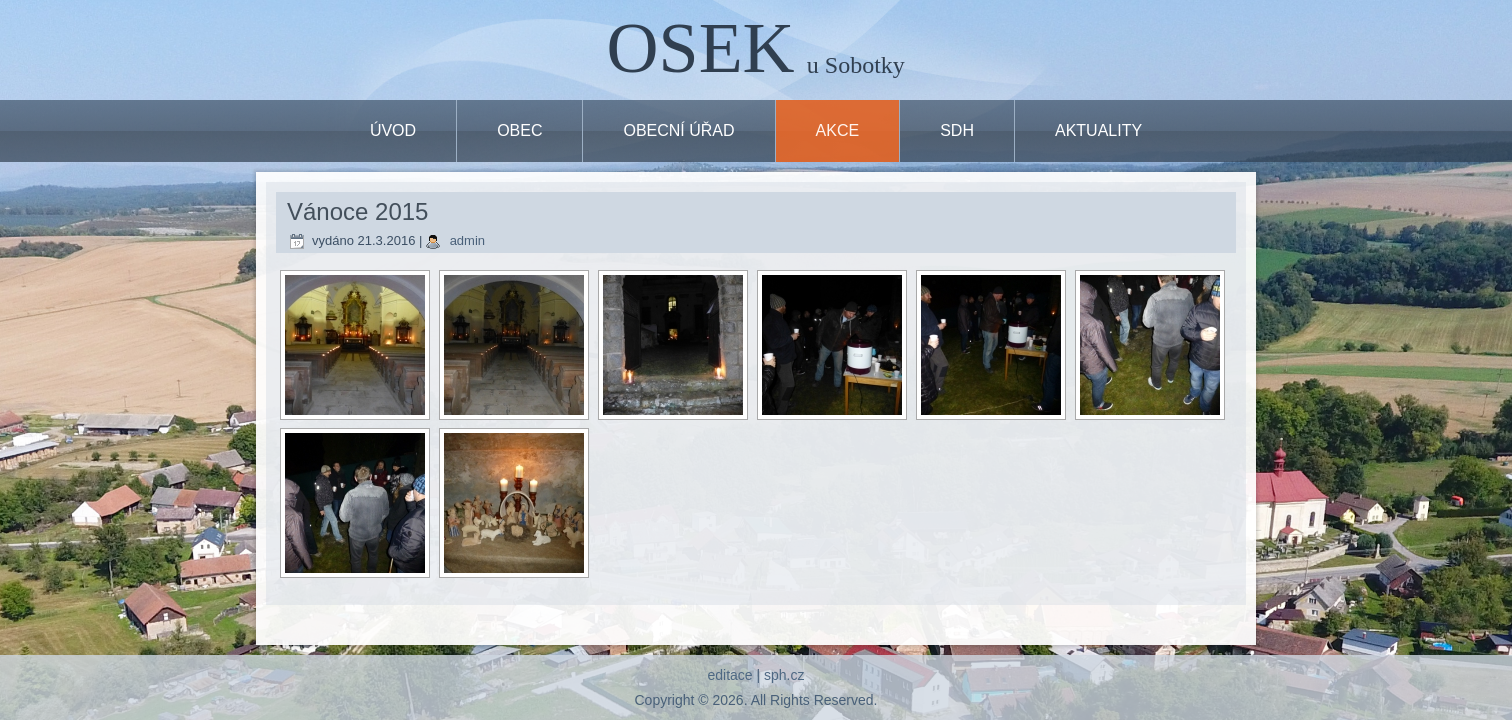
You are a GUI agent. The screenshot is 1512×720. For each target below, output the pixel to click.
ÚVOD (393, 130)
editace (729, 675)
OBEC (519, 130)
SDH (957, 130)
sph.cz (784, 675)
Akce (838, 130)
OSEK (701, 48)
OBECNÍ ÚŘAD (678, 130)
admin (467, 240)
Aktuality (1098, 130)
